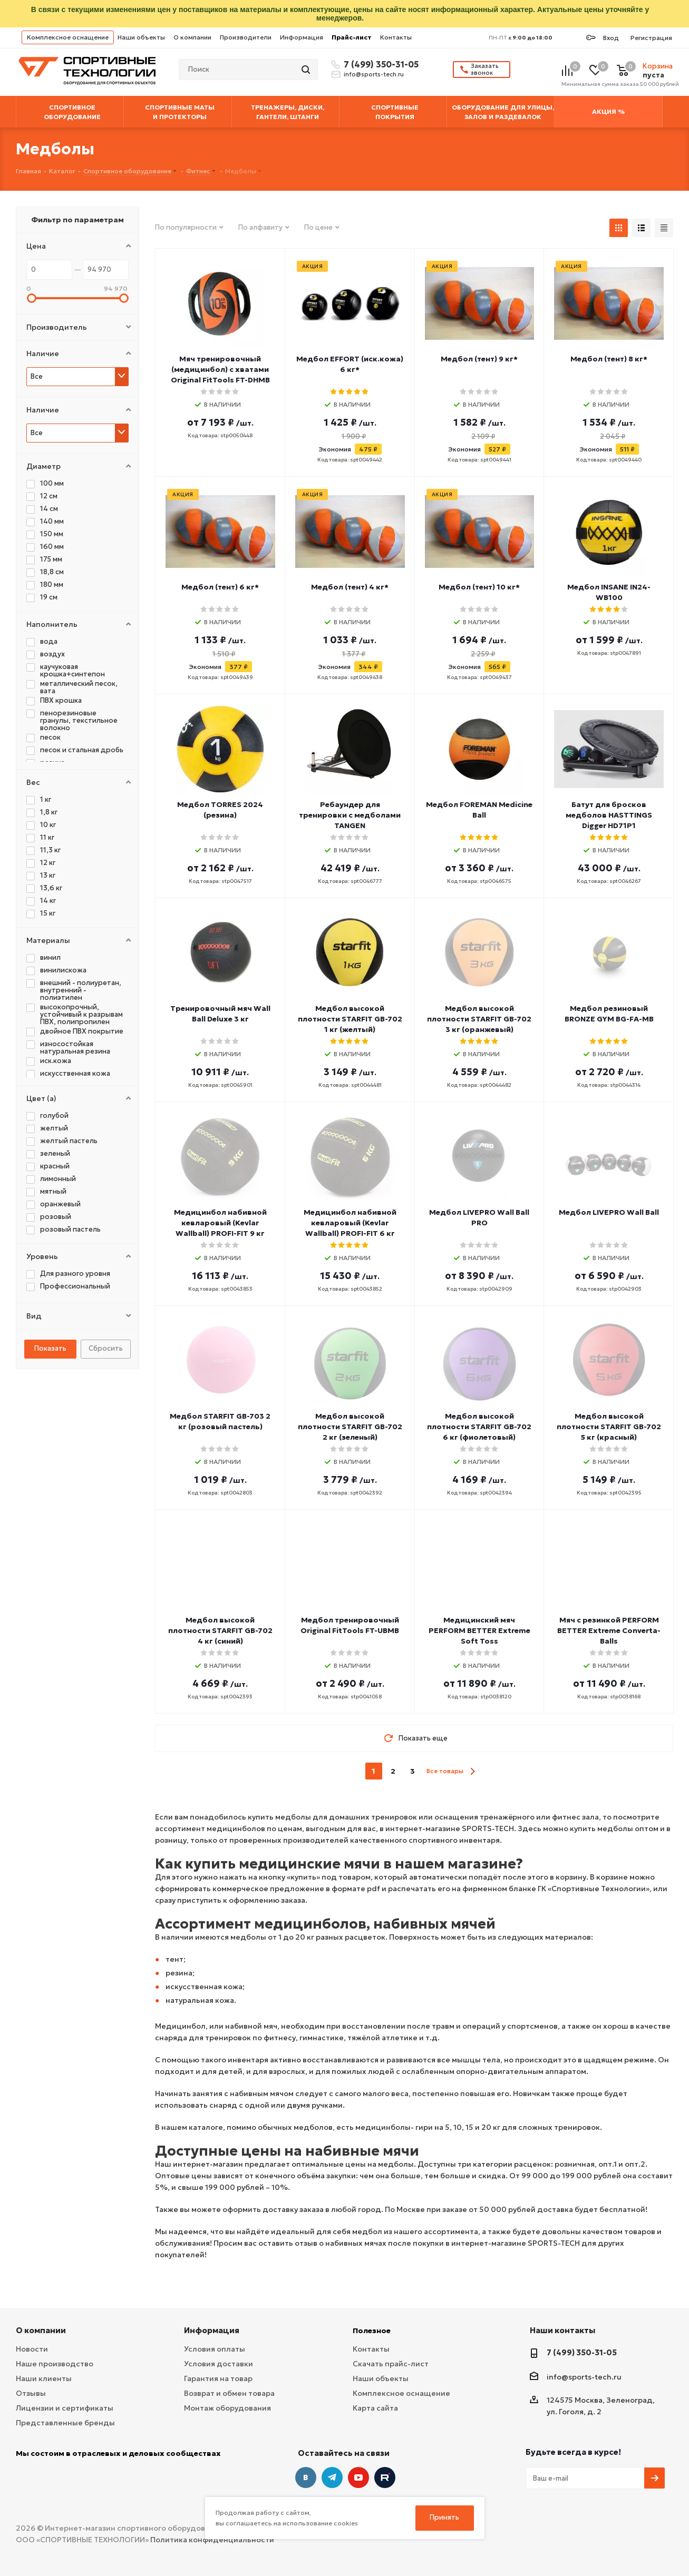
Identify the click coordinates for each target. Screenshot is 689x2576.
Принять (444, 2517)
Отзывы (31, 2393)
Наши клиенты (44, 2378)
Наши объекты (141, 37)
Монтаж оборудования (227, 2408)
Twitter (384, 2477)
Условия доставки (218, 2363)
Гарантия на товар (218, 2378)
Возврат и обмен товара (229, 2393)
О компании (192, 37)
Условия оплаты (214, 2349)
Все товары (444, 1771)
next (472, 1771)
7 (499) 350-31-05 (379, 64)
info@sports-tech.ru (374, 74)
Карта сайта (375, 2408)
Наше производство (54, 2363)
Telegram (332, 2477)
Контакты (396, 37)
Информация (301, 37)
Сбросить (106, 1348)
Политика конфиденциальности (212, 2539)
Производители (245, 37)
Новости (32, 2349)
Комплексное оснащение (68, 37)
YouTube (358, 2477)
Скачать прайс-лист (391, 2363)
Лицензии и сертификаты (64, 2408)
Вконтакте (305, 2477)
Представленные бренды (65, 2422)
